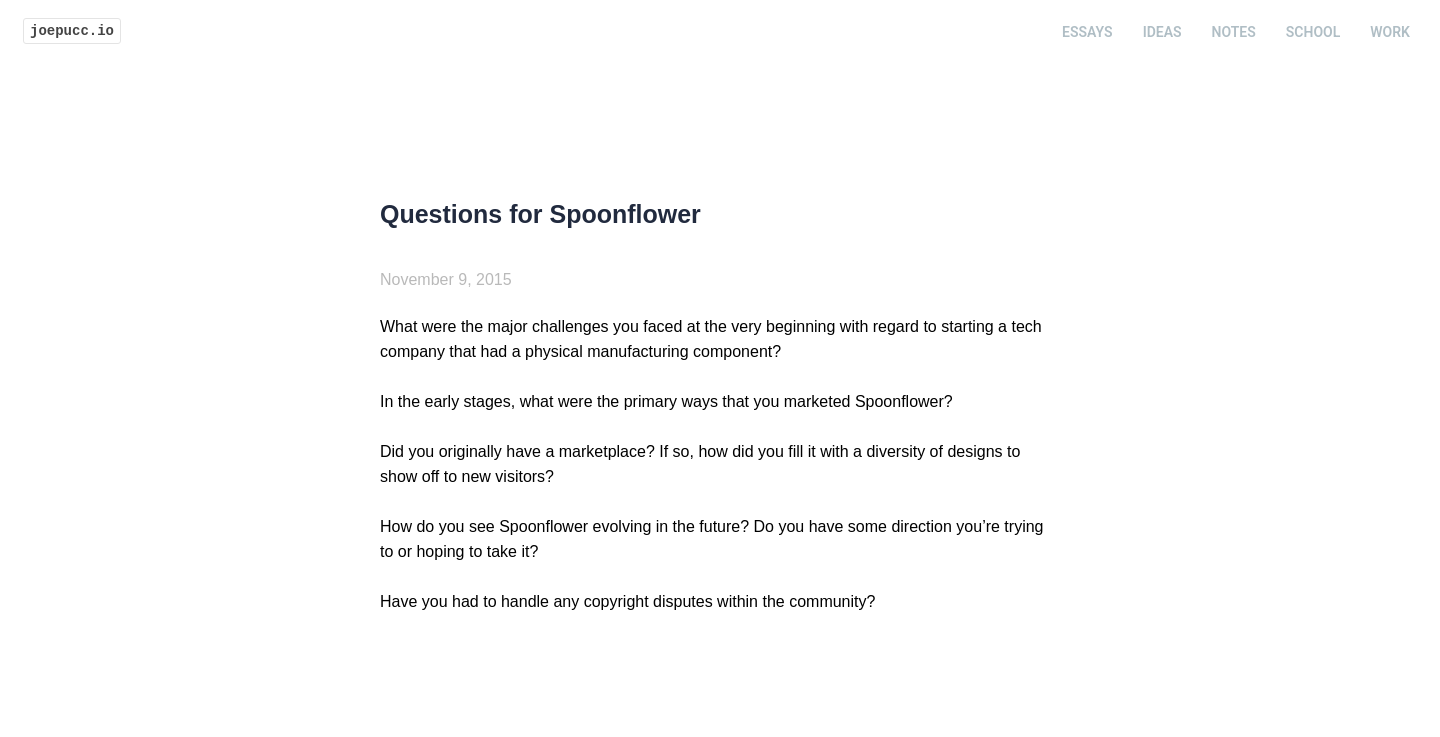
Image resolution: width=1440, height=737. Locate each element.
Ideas (1162, 32)
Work (1390, 32)
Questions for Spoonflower (540, 214)
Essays (1087, 32)
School (1313, 32)
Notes (1234, 32)
